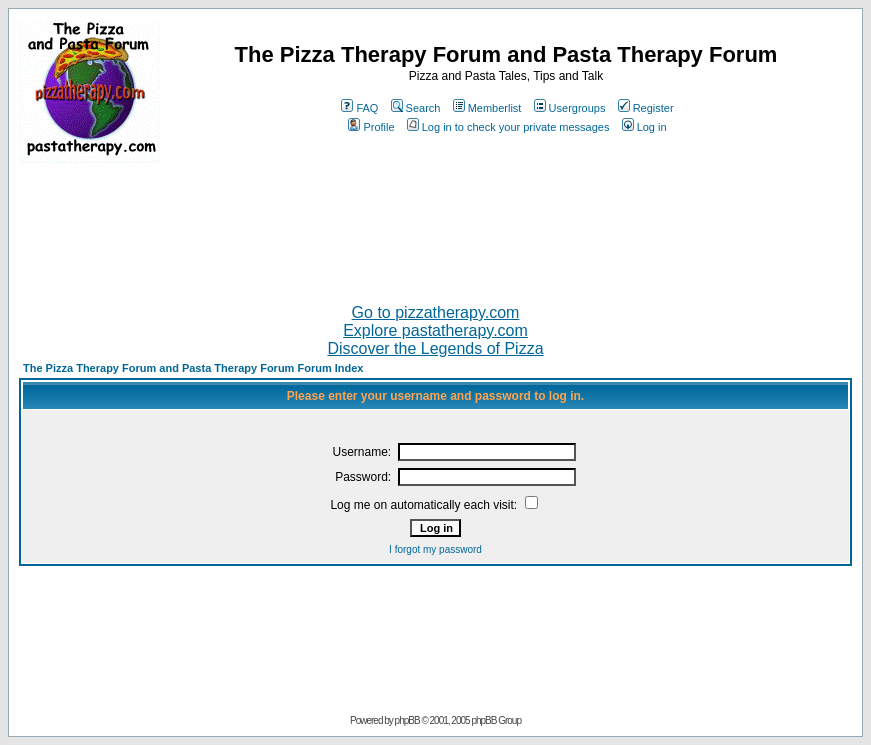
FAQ (359, 108)
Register (646, 108)
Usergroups (570, 108)
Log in (644, 127)
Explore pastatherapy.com (435, 330)
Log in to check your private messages (508, 127)
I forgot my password (435, 549)
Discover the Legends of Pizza (435, 348)
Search (416, 108)
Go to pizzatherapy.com (436, 312)
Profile (371, 127)
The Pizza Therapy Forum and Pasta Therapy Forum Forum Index (193, 368)
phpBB (407, 720)
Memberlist (487, 108)
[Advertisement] (436, 225)
